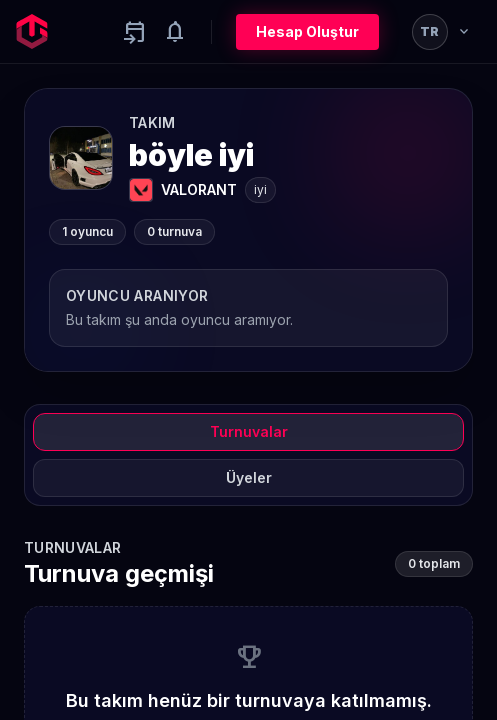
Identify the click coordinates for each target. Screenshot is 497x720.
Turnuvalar (249, 431)
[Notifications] (175, 32)
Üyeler (249, 477)
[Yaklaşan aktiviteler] (135, 32)
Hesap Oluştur (307, 31)
